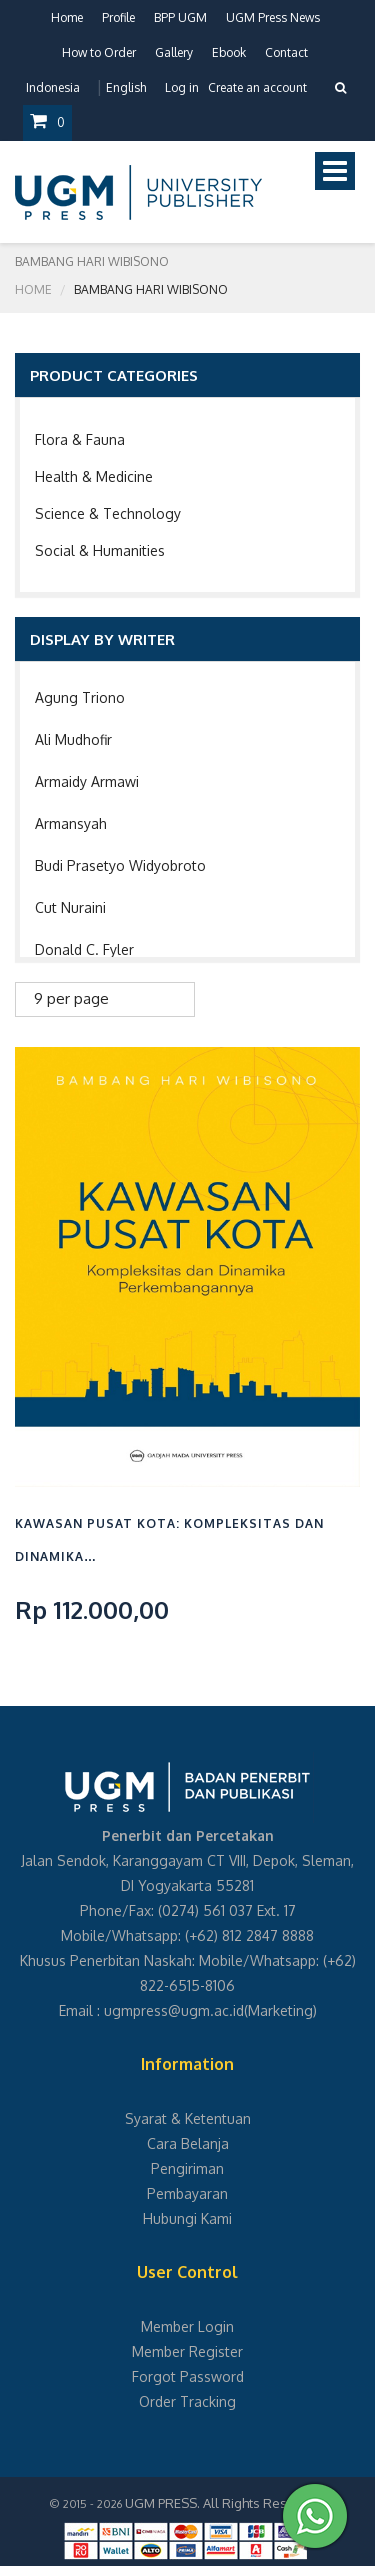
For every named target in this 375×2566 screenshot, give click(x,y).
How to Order (99, 52)
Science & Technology (108, 513)
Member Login (187, 2326)
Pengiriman (187, 2168)
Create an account (257, 87)
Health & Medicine (94, 476)
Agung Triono (80, 697)
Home (67, 17)
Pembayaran (187, 2193)
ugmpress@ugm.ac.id (174, 2010)
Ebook (229, 52)
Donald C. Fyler (84, 949)
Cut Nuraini (70, 907)
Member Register (187, 2351)
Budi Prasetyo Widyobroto (120, 865)
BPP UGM (180, 17)
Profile (118, 17)
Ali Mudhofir (73, 739)
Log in (182, 87)
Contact (286, 52)
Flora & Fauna (80, 439)
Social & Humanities (100, 550)
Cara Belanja (188, 2143)
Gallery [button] (174, 52)
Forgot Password (188, 2376)
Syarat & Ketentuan (188, 2118)
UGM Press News (273, 17)
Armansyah (71, 823)
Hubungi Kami (187, 2218)
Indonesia (53, 87)
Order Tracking (187, 2401)
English (126, 87)
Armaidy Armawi (87, 781)
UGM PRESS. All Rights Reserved (224, 2503)
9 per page (71, 998)
